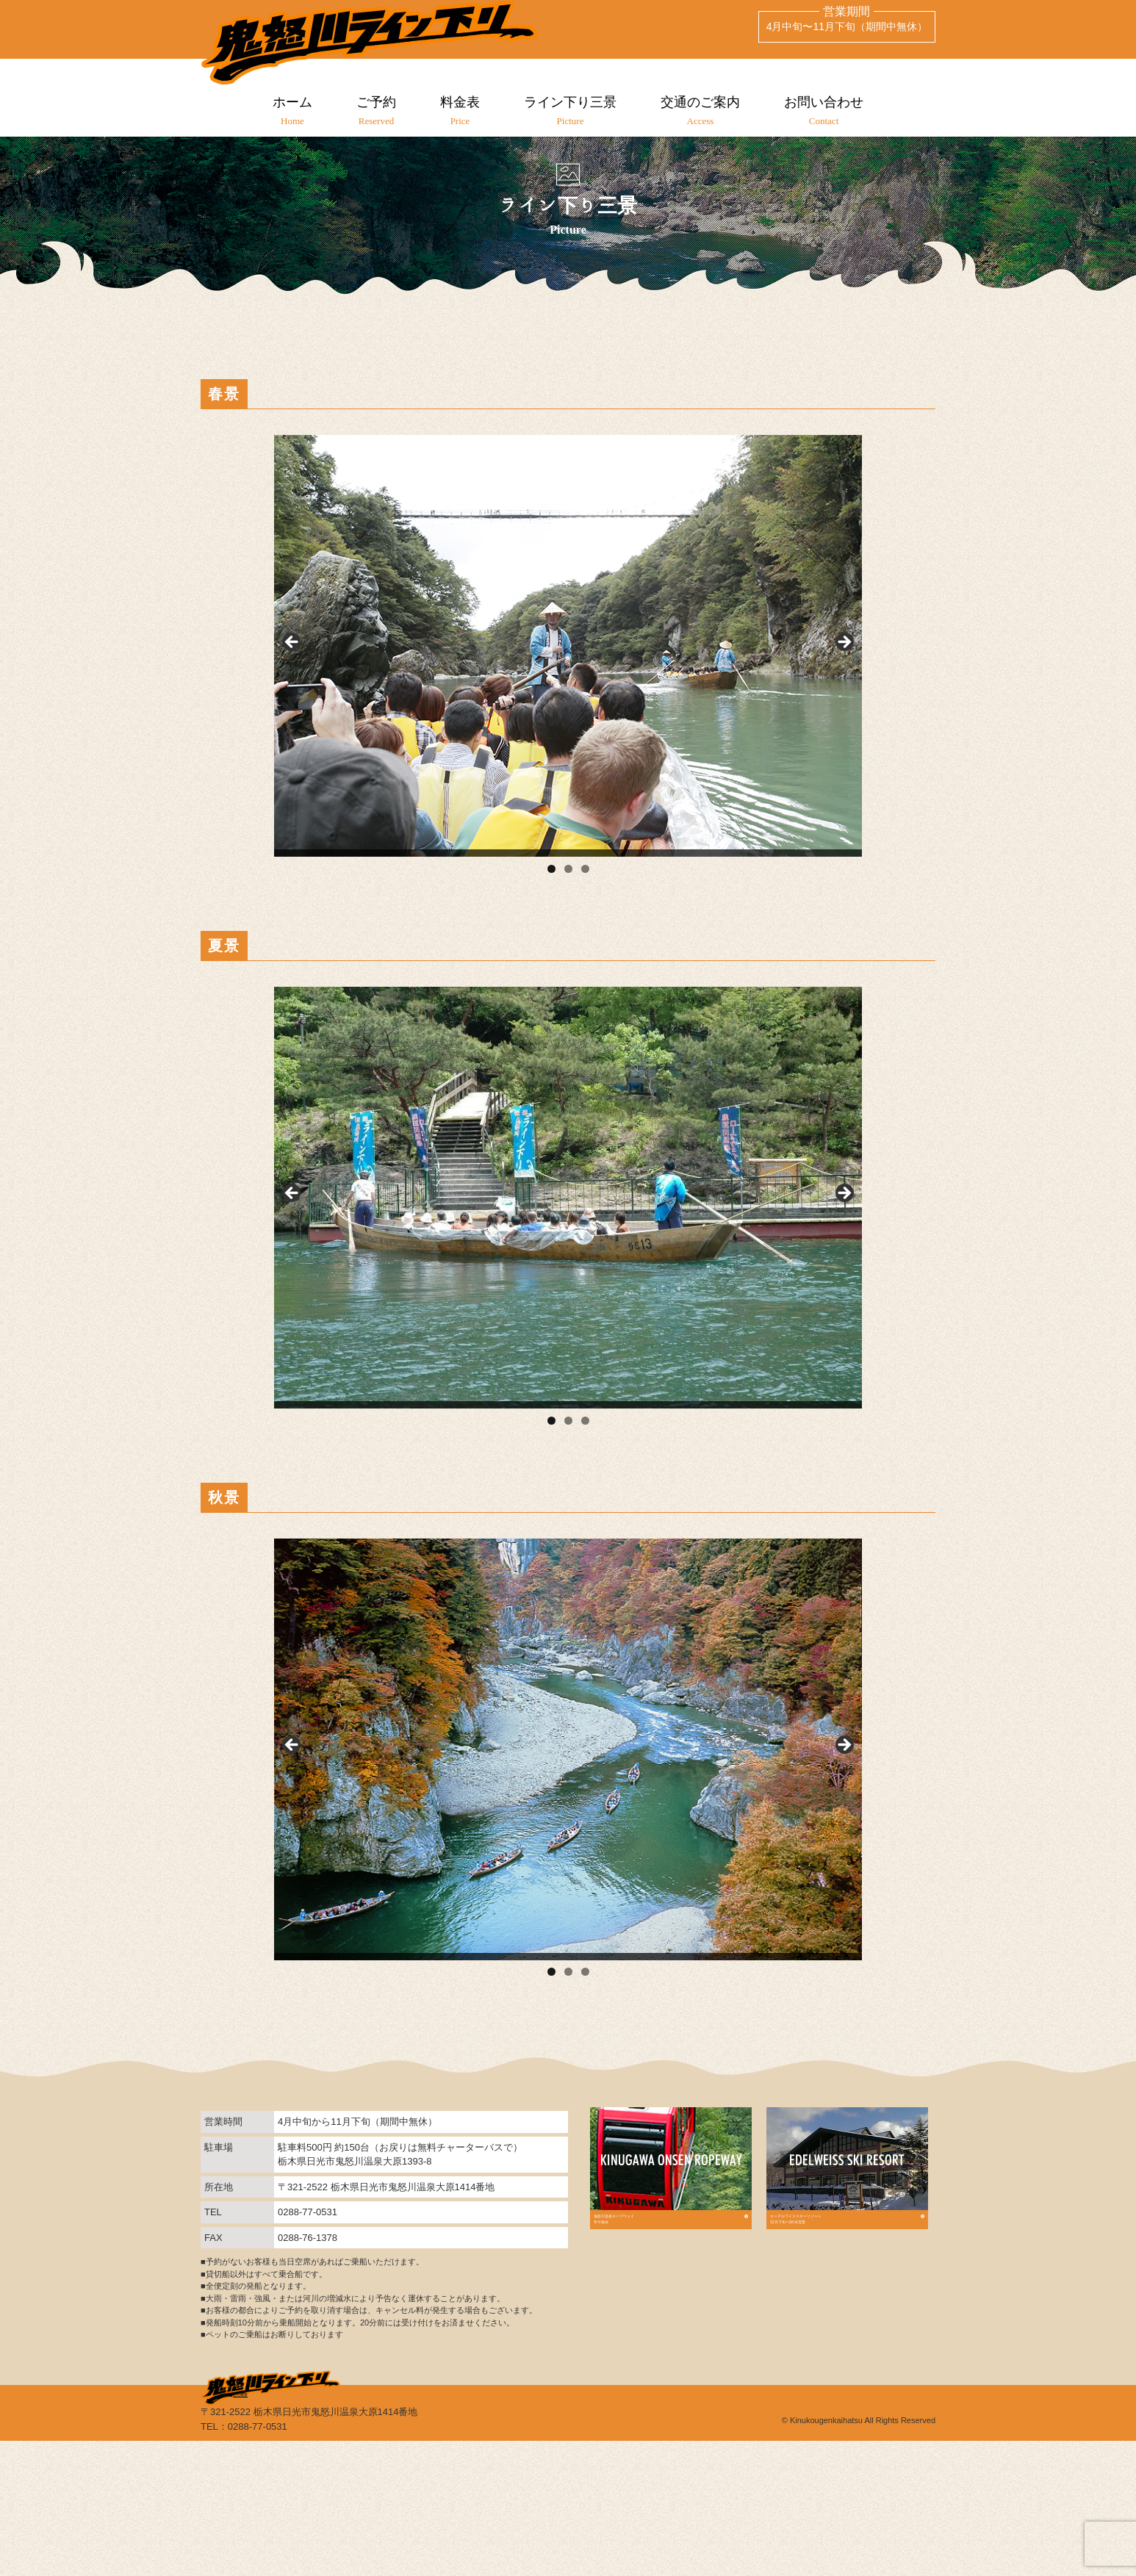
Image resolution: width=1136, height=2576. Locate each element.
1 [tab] (551, 961)
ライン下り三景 (571, 110)
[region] (568, 734)
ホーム (284, 110)
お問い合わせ (831, 110)
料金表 (458, 110)
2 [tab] (568, 961)
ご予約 (371, 110)
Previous (292, 730)
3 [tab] (585, 961)
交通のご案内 (705, 110)
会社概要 (298, 2524)
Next (844, 730)
